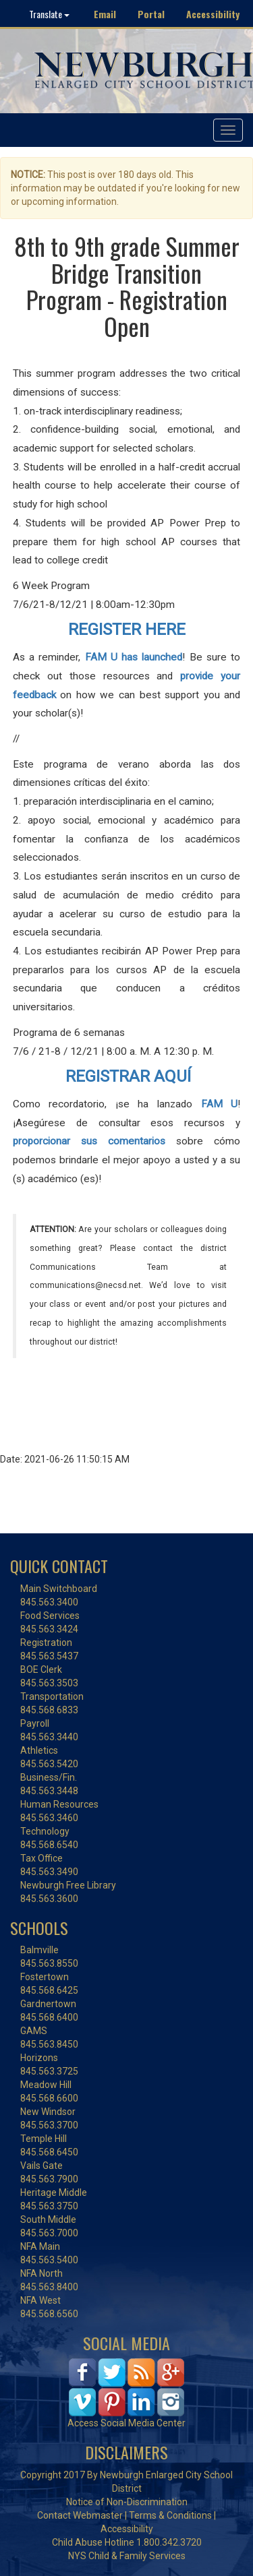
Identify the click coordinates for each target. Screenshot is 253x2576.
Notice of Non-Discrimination (127, 2501)
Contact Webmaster (80, 2515)
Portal (151, 14)
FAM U (219, 1104)
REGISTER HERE (127, 629)
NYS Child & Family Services (127, 2555)
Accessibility (213, 14)
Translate (49, 14)
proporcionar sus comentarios (89, 1141)
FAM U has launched (134, 657)
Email (105, 14)
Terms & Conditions (170, 2515)
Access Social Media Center (126, 2423)
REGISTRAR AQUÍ (128, 1076)
